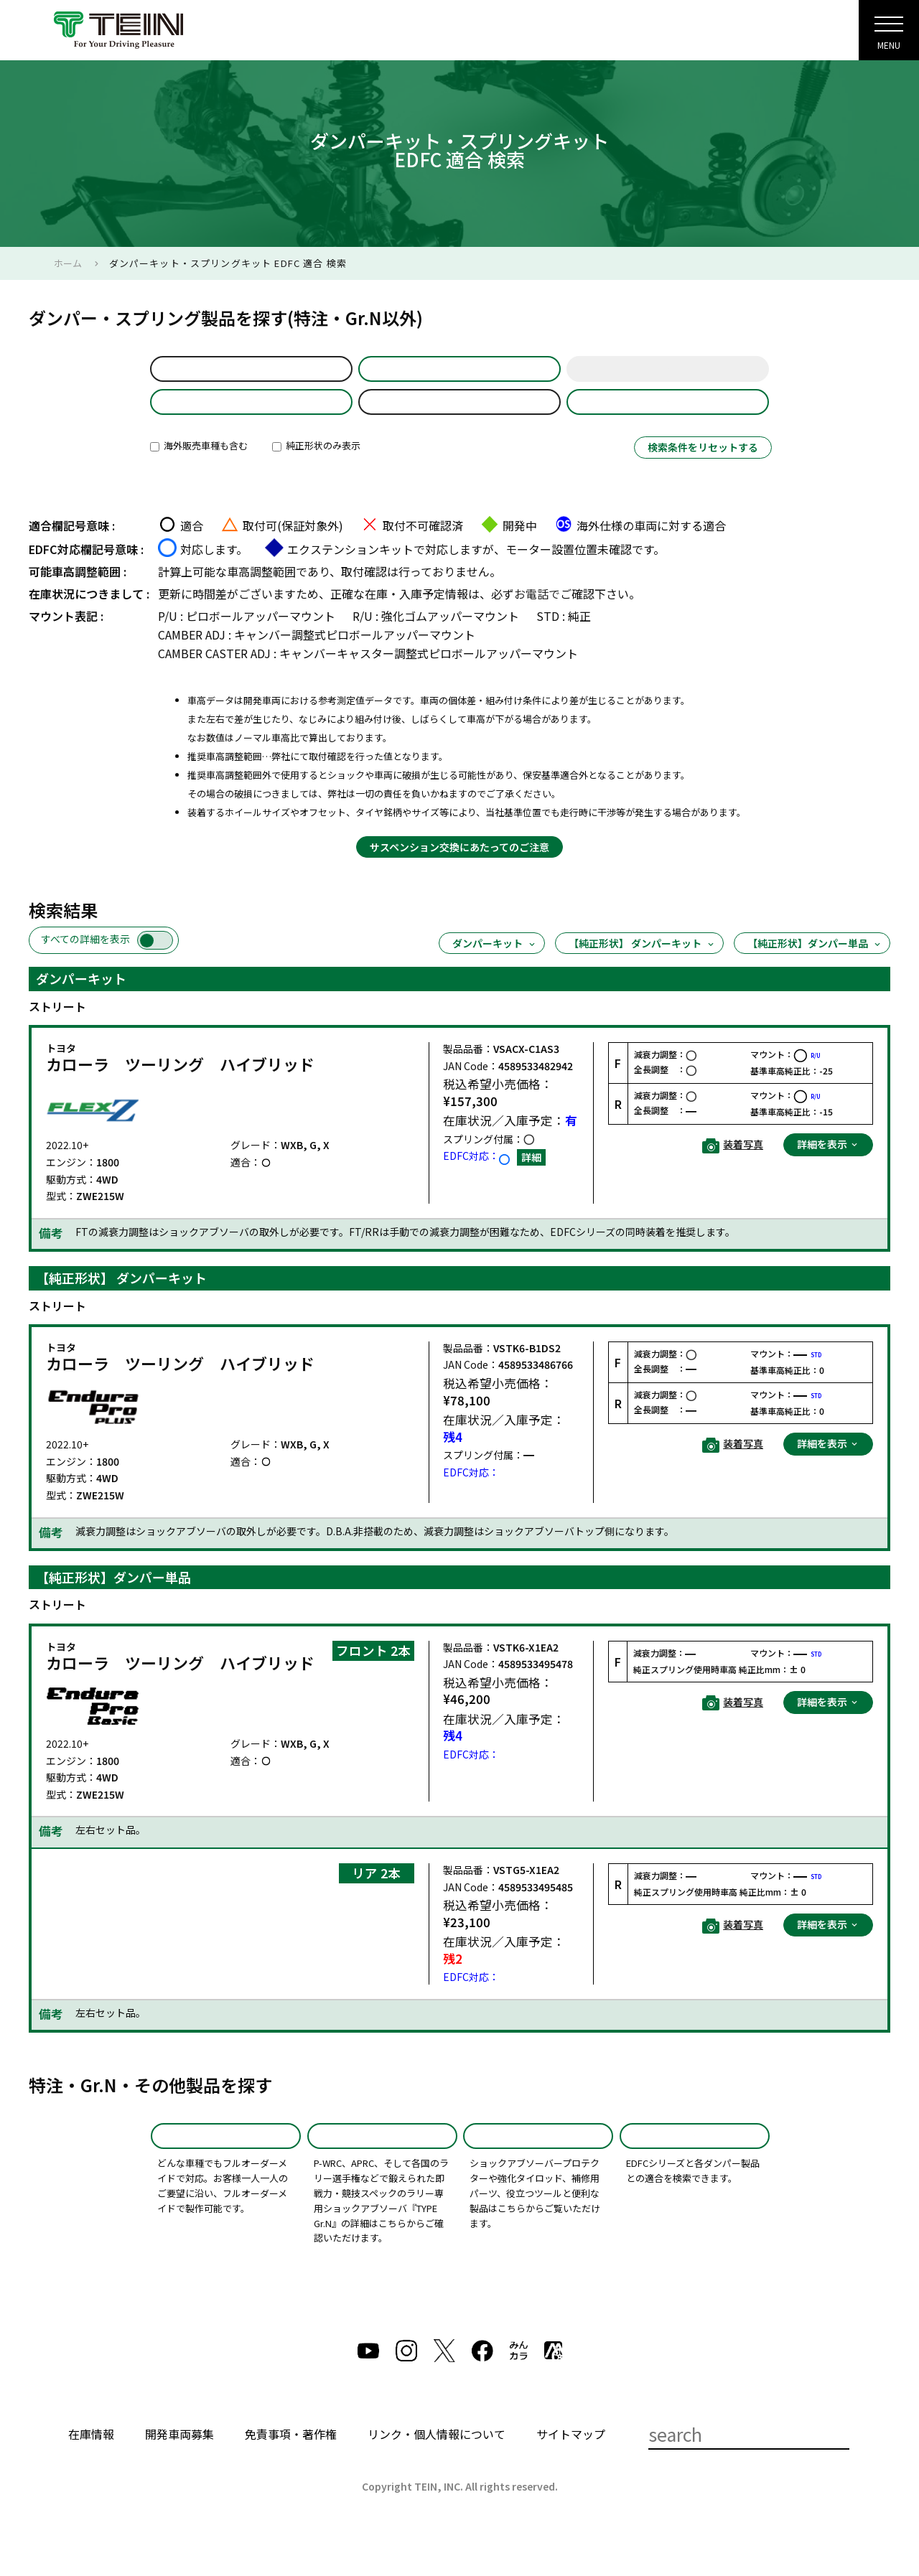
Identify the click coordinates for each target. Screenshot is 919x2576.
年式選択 (667, 375)
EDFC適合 (695, 2167)
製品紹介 (481, 36)
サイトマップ (570, 2472)
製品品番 (667, 420)
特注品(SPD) (226, 2167)
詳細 (531, 1183)
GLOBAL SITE (696, 36)
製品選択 (251, 420)
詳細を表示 (828, 1170)
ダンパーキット (494, 969)
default (251, 375)
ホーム (68, 263)
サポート (617, 36)
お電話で (537, 619)
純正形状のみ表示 (316, 471)
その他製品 (538, 2167)
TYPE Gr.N (382, 2167)
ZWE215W (459, 420)
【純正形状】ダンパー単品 (814, 969)
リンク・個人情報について (436, 2472)
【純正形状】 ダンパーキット (642, 969)
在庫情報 (91, 2472)
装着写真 (732, 1171)
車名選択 (459, 375)
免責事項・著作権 (291, 2472)
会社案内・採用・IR (389, 36)
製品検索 (549, 36)
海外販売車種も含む (199, 471)
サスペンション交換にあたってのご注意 (459, 873)
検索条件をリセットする (703, 473)
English (773, 36)
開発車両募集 (179, 2472)
